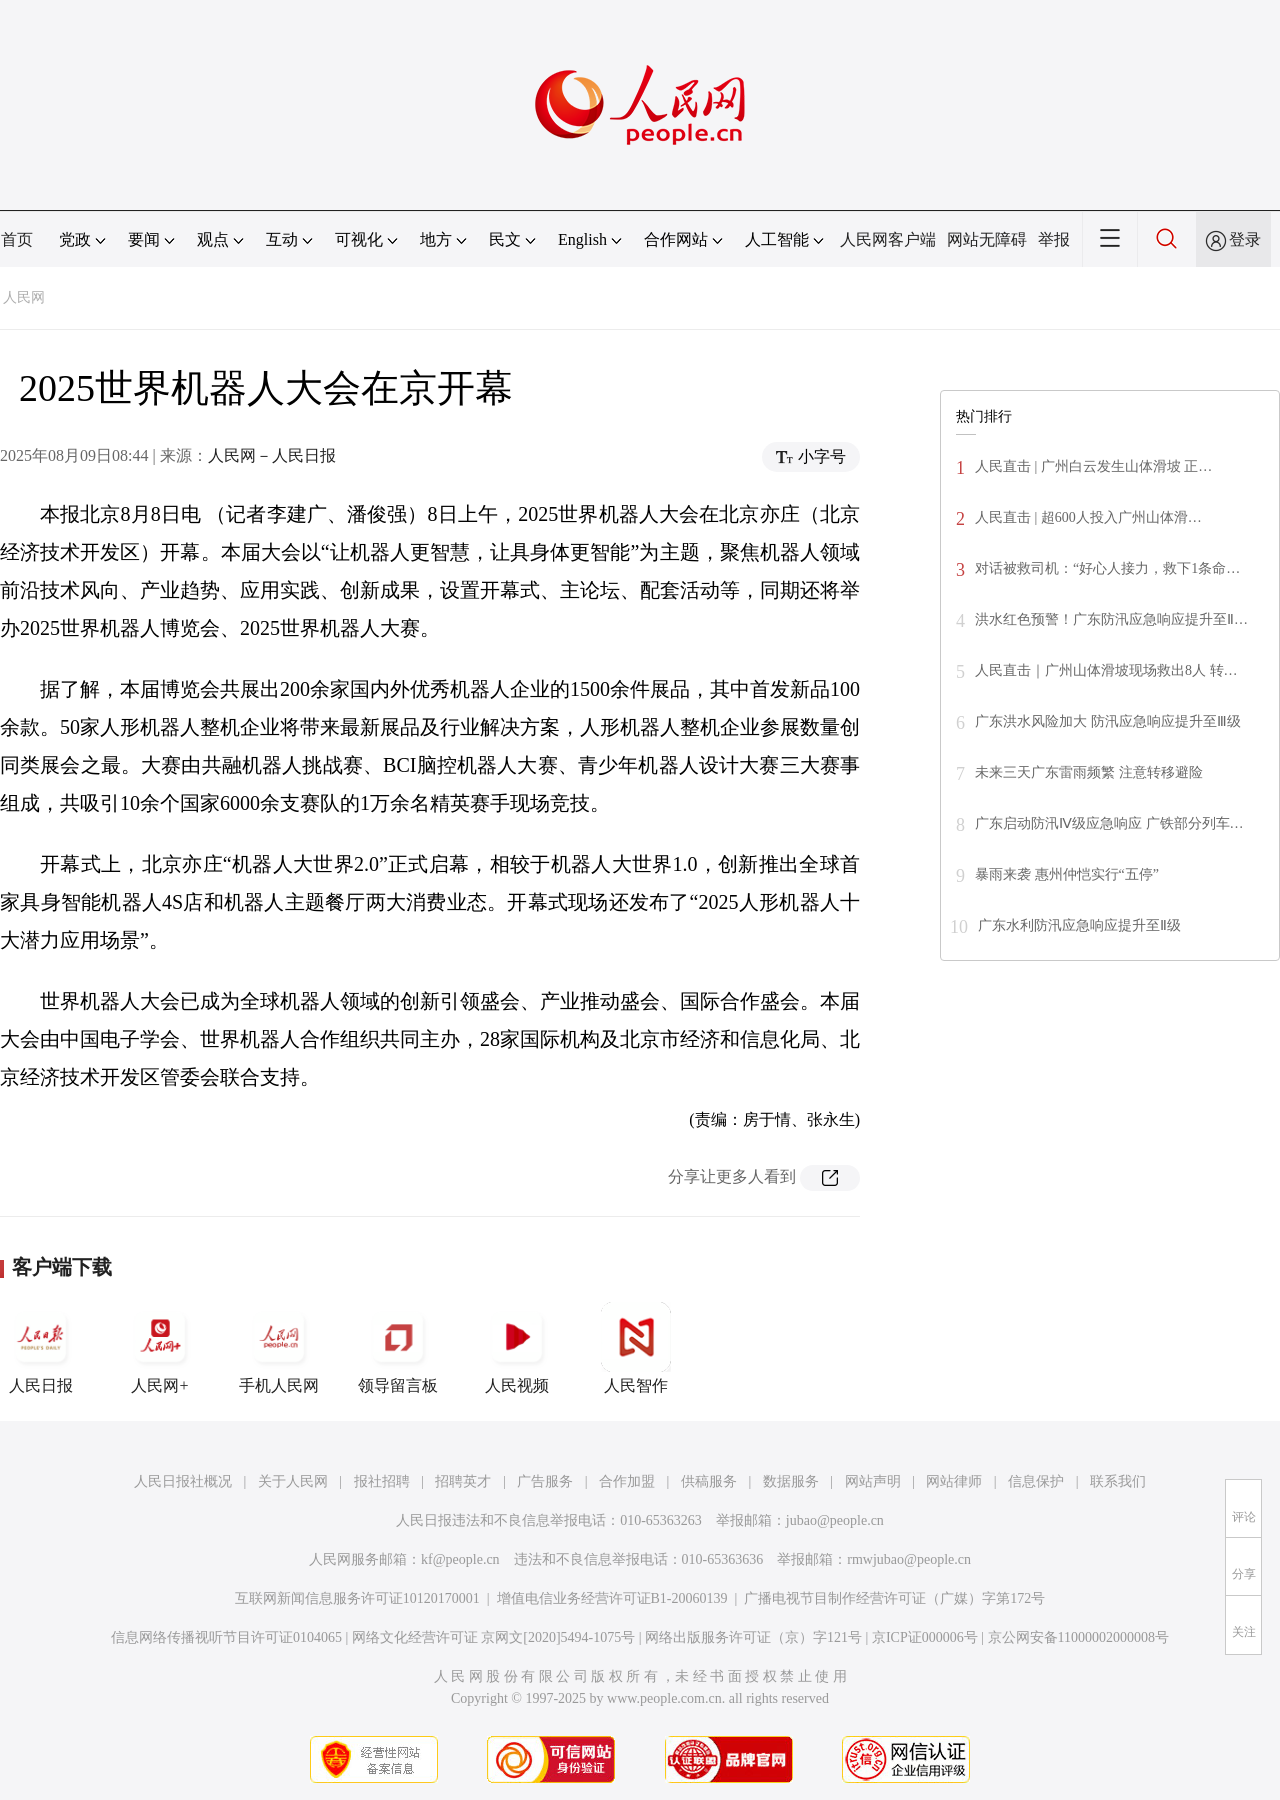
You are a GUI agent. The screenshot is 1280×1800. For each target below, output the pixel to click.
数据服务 (791, 1481)
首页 (17, 239)
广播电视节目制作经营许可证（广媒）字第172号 (894, 1598)
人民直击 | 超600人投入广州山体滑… (1088, 517)
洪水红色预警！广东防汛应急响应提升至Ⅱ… (1111, 619)
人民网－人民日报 (272, 455)
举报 (1054, 239)
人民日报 (41, 1348)
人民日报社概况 (183, 1481)
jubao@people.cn (835, 1520)
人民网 (24, 297)
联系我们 (1118, 1481)
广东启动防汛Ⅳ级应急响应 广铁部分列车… (1109, 823)
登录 (1245, 239)
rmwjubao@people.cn (909, 1559)
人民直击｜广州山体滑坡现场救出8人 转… (1106, 670)
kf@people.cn (460, 1559)
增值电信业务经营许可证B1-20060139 (612, 1598)
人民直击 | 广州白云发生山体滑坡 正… (1093, 466)
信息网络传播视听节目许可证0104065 (226, 1637)
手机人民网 (279, 1348)
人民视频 (517, 1348)
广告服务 (545, 1481)
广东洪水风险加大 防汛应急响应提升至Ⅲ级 (1108, 721)
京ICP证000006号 (925, 1637)
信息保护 (1036, 1481)
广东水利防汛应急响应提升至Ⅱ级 (1079, 925)
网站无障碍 (987, 239)
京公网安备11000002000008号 (1078, 1637)
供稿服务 (709, 1481)
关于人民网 (293, 1481)
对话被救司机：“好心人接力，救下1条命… (1107, 568)
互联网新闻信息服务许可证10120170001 (357, 1598)
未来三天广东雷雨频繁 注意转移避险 (1089, 772)
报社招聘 (382, 1481)
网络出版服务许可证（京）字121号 (753, 1637)
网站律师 (954, 1481)
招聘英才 (463, 1481)
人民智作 (636, 1348)
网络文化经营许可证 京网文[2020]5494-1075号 (494, 1637)
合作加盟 (627, 1481)
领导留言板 (398, 1348)
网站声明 (873, 1481)
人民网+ (160, 1348)
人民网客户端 (888, 239)
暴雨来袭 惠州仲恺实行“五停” (1067, 874)
